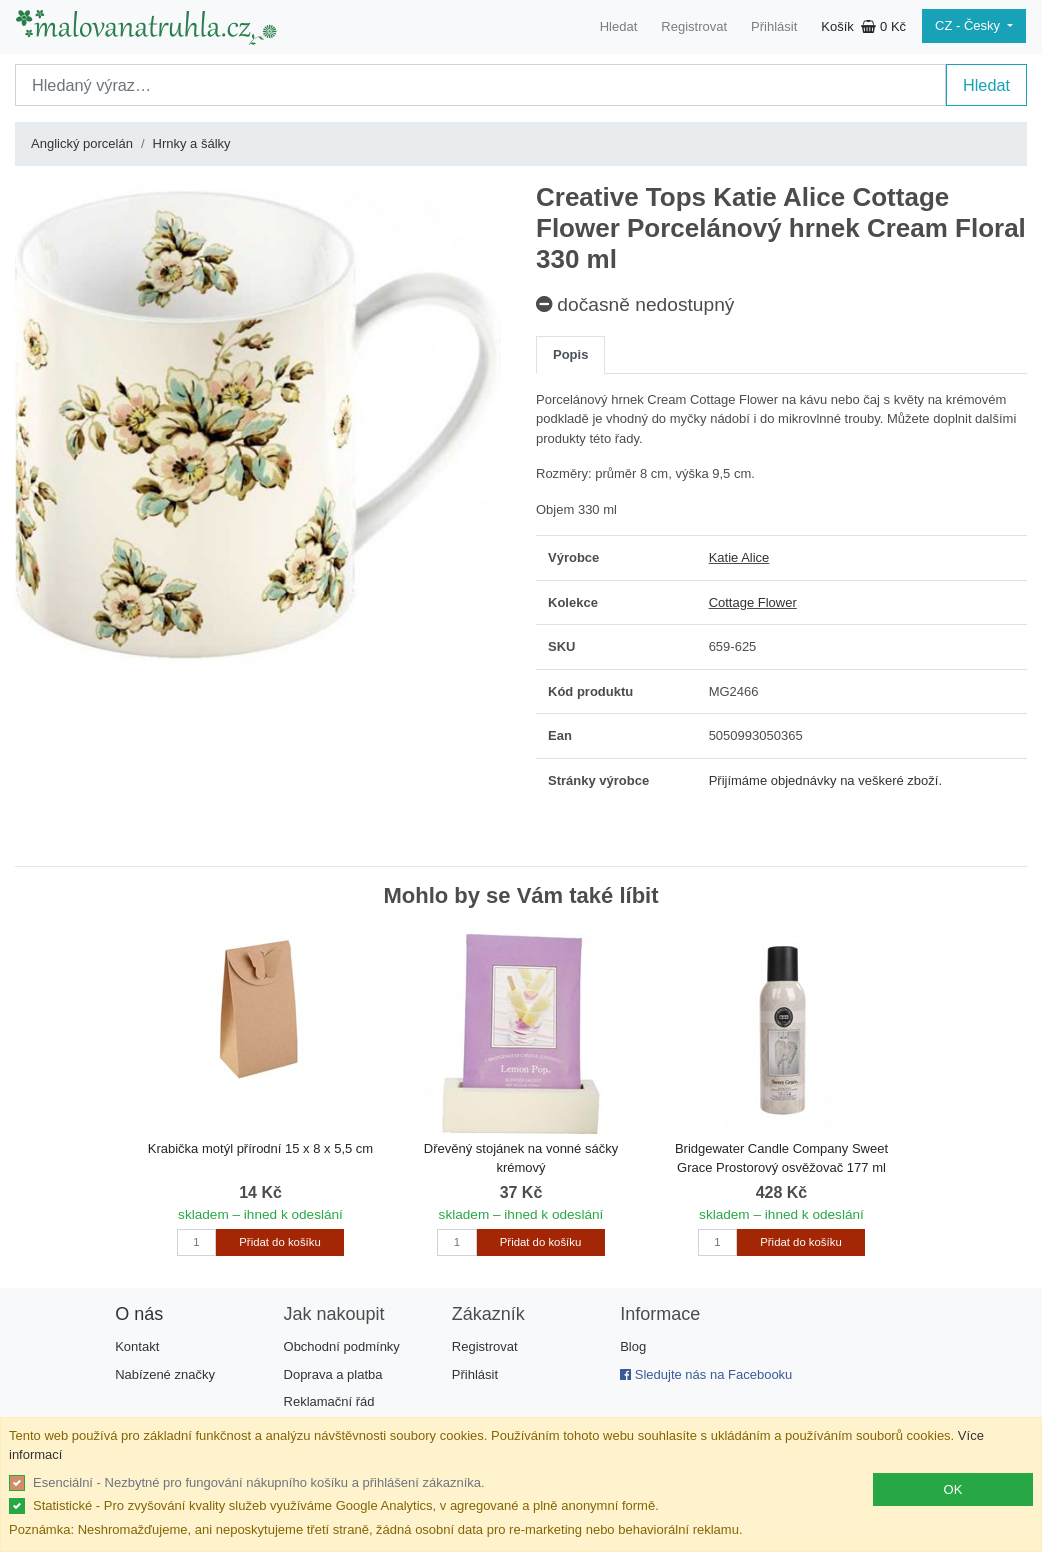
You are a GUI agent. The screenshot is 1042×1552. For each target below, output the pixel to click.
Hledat (619, 26)
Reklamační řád (329, 1401)
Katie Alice (739, 557)
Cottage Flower (753, 602)
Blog (633, 1346)
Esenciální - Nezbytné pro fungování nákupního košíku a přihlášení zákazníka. (259, 1482)
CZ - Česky (969, 25)
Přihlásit (774, 26)
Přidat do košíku (279, 1242)
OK (953, 1489)
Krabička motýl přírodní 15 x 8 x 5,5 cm (260, 1148)
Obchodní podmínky (342, 1346)
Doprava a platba (333, 1374)
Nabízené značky (165, 1374)
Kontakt (137, 1346)
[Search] (480, 85)
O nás (139, 1314)
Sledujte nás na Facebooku (706, 1374)
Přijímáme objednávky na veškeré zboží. (825, 780)
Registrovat (694, 26)
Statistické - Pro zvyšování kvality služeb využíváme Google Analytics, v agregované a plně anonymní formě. (346, 1505)
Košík (863, 26)
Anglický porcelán (82, 143)
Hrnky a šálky (192, 143)
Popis (570, 354)
